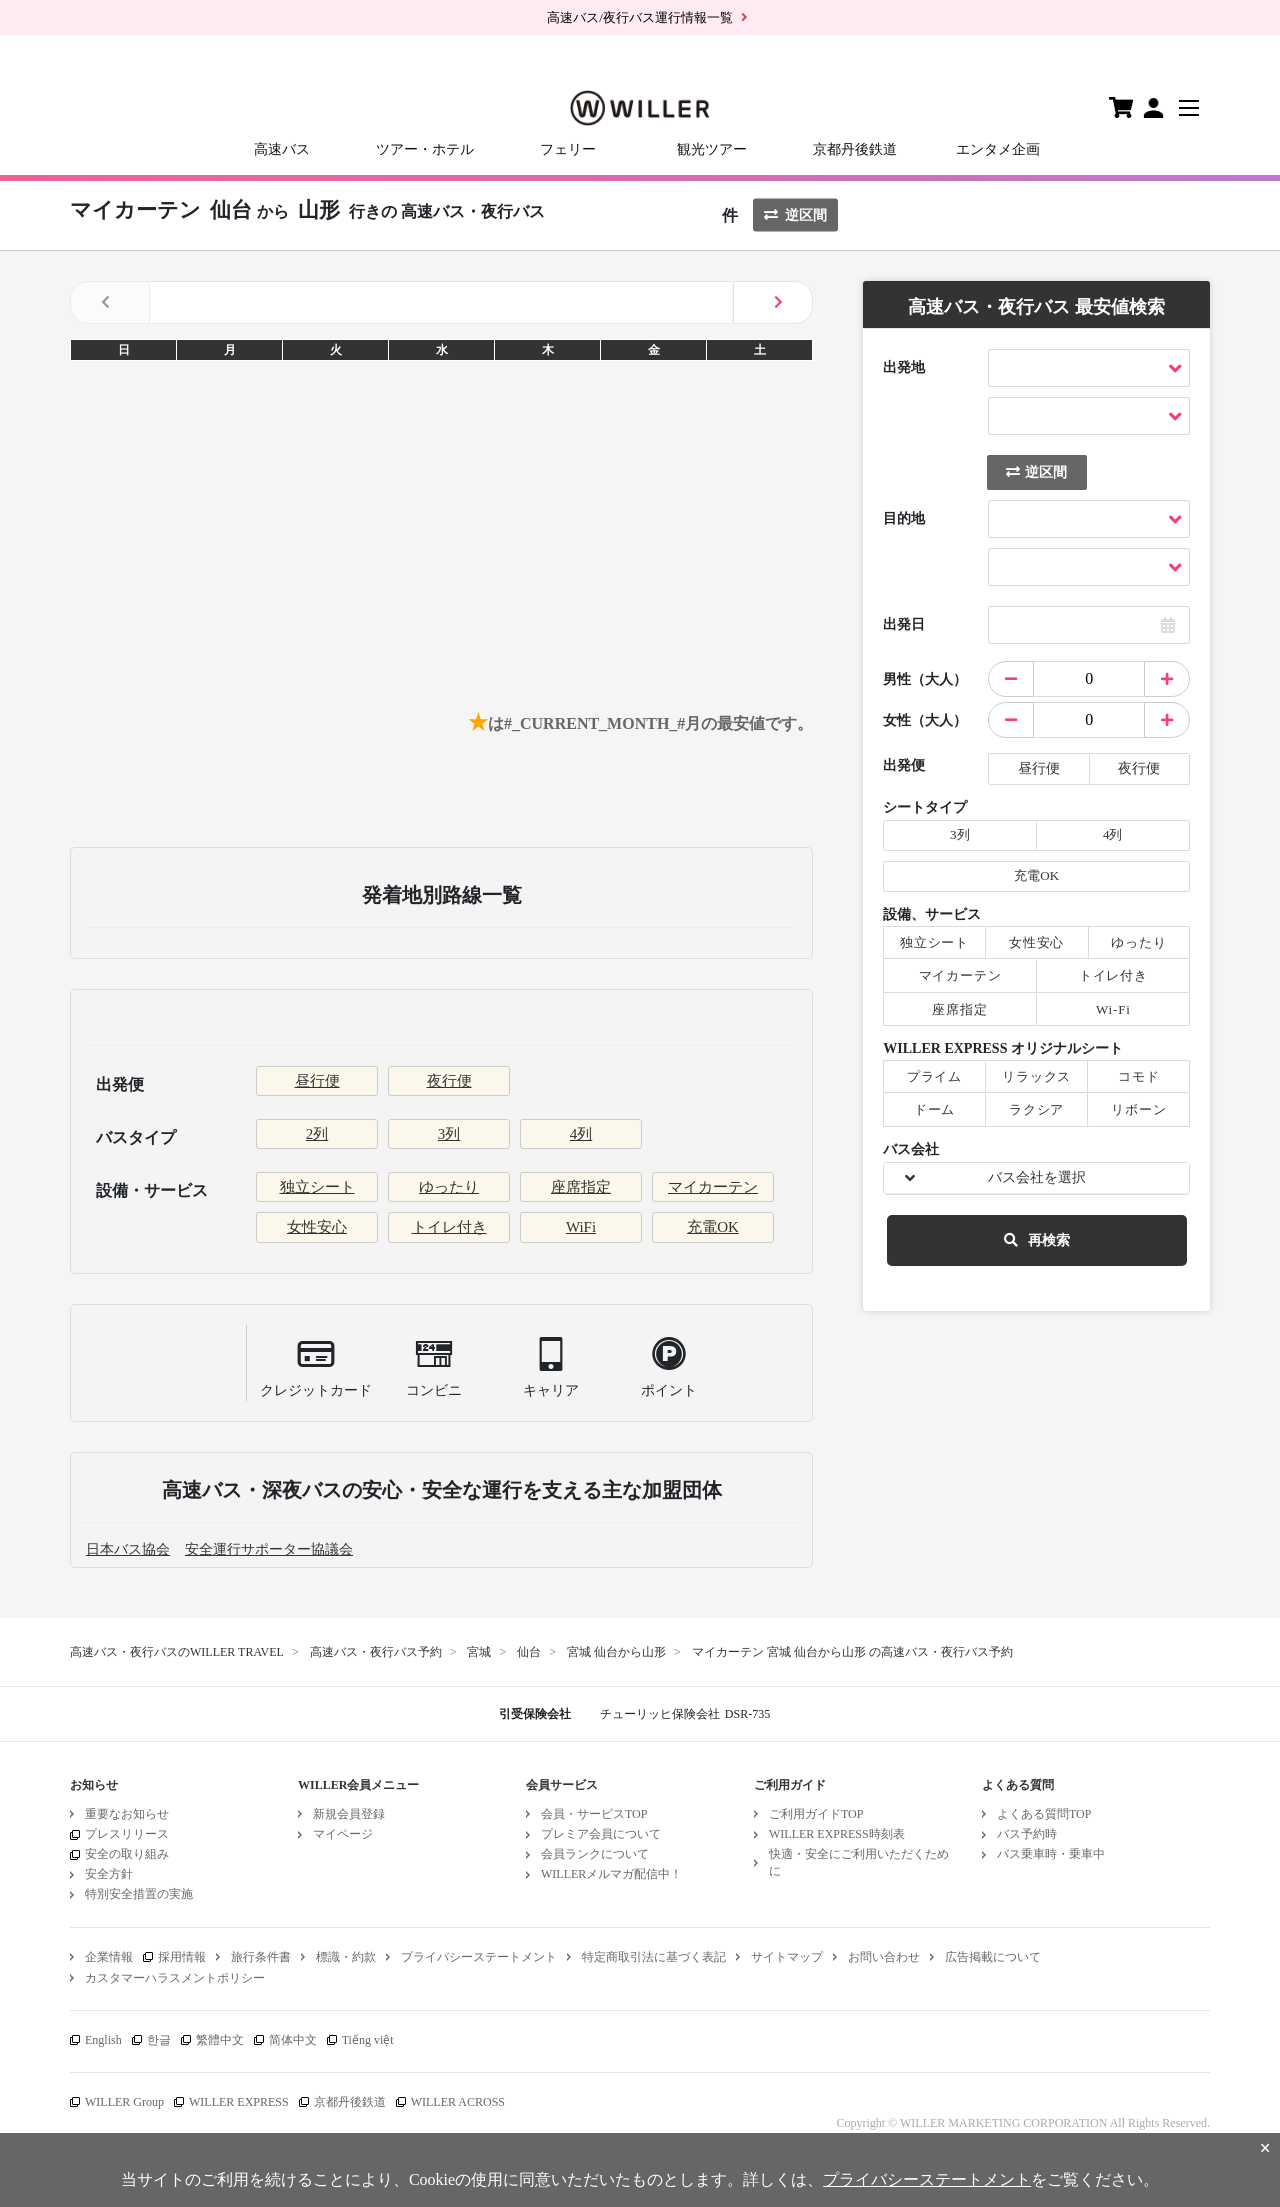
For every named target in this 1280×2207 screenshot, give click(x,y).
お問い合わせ (884, 1957)
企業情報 (109, 1957)
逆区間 (795, 215)
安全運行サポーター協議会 (269, 1549)
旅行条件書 (261, 1957)
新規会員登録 (349, 1814)
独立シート (317, 1187)
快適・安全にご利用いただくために (859, 1862)
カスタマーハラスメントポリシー (175, 1978)
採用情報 (182, 1957)
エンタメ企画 (998, 149)
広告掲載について (993, 1957)
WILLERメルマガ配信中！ (611, 1874)
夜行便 (449, 1081)
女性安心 (317, 1227)
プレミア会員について (601, 1834)
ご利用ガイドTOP (816, 1814)
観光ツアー (712, 149)
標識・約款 (346, 1957)
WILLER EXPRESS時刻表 (837, 1834)
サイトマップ (787, 1957)
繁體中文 (220, 2040)
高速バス (282, 149)
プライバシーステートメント (479, 1957)
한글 (159, 2040)
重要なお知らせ (127, 1814)
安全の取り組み (127, 1854)
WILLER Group (124, 2102)
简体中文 (293, 2040)
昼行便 (317, 1081)
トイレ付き (449, 1227)
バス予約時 (1027, 1834)
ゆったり (449, 1187)
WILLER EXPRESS (239, 2102)
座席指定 (581, 1187)
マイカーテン (713, 1187)
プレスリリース (127, 1834)
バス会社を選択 (1037, 1177)
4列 (581, 1134)
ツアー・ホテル (425, 149)
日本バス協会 (128, 1549)
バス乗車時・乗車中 (1051, 1854)
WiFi (581, 1227)
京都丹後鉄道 (855, 149)
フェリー (568, 149)
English (103, 2040)
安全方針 (109, 1874)
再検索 (1037, 1240)
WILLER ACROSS (458, 2102)
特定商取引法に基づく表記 (654, 1957)
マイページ (343, 1834)
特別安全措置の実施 (139, 1894)
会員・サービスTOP (594, 1814)
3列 (449, 1134)
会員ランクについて (595, 1854)
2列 (317, 1134)
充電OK (713, 1227)
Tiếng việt (368, 2040)
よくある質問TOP (1044, 1814)
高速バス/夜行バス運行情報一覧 (640, 17)
